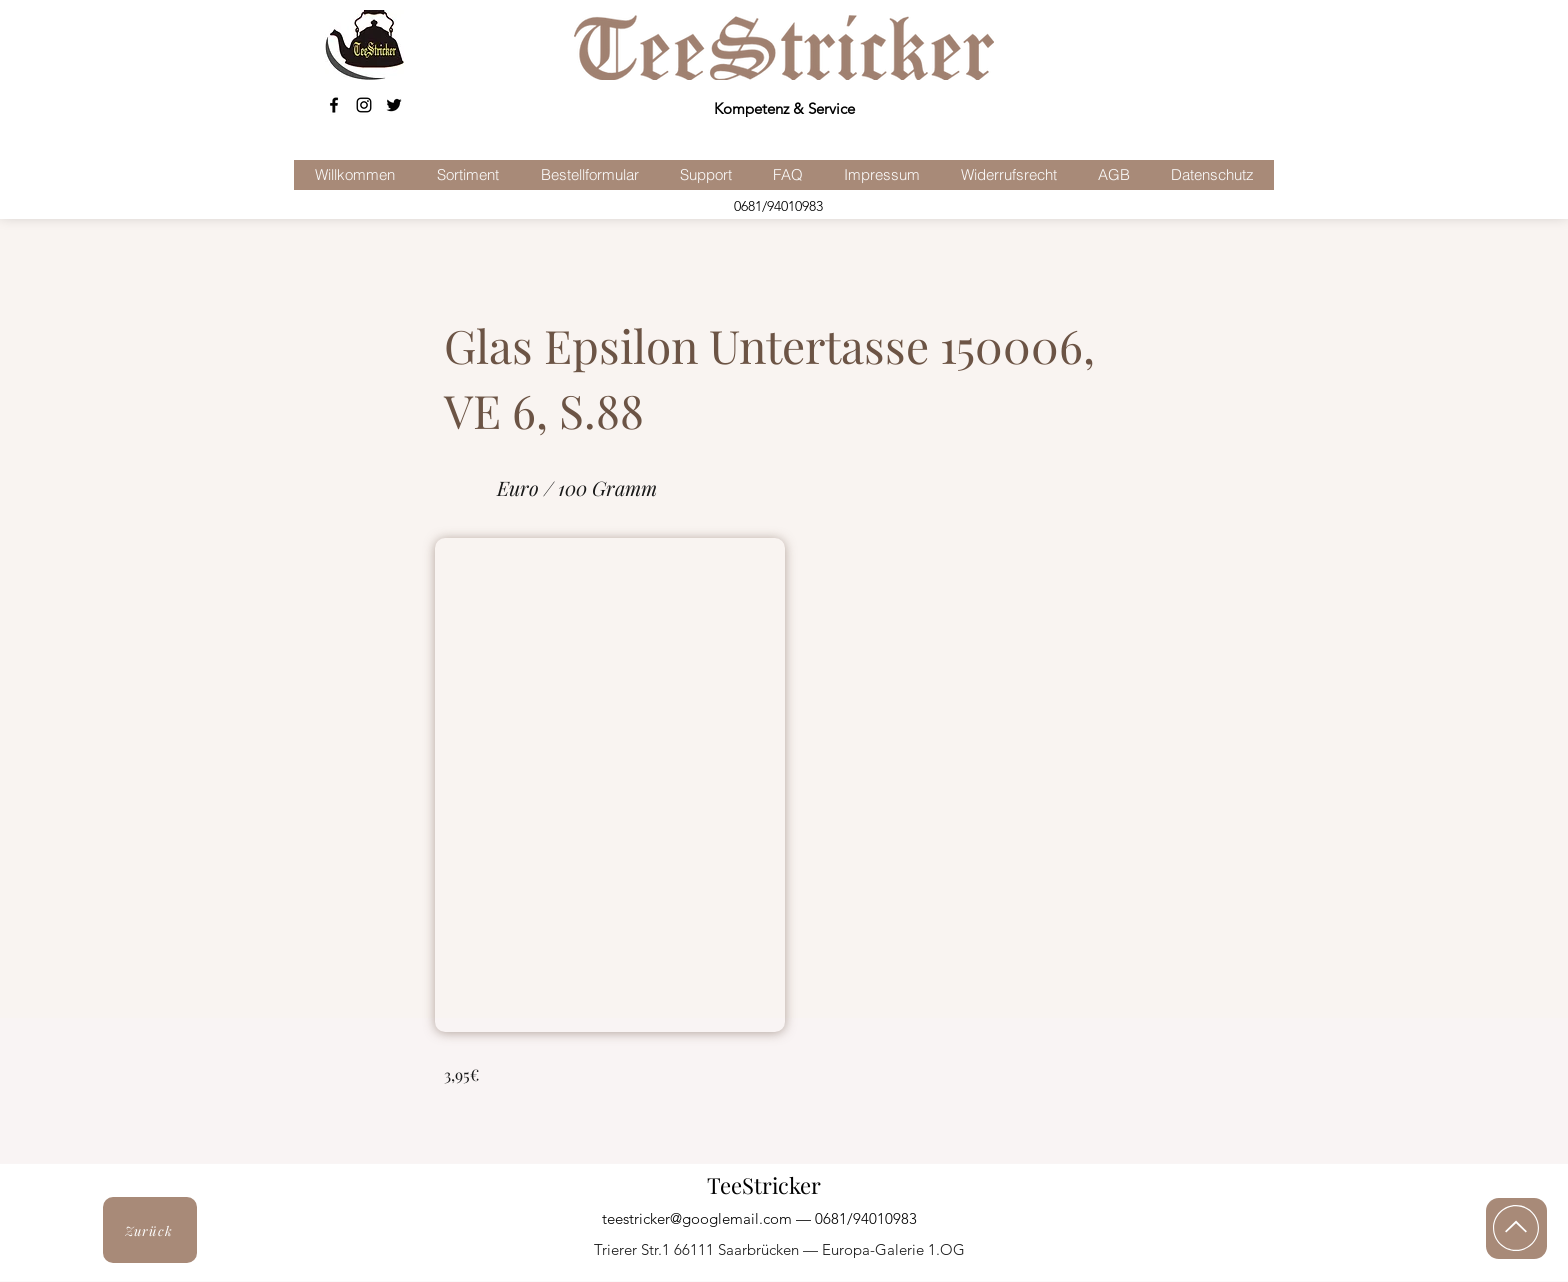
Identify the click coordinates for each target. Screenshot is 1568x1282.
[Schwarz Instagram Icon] (364, 105)
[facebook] (334, 105)
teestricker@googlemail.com (697, 1218)
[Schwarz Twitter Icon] (394, 105)
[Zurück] (150, 1230)
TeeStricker (764, 1185)
